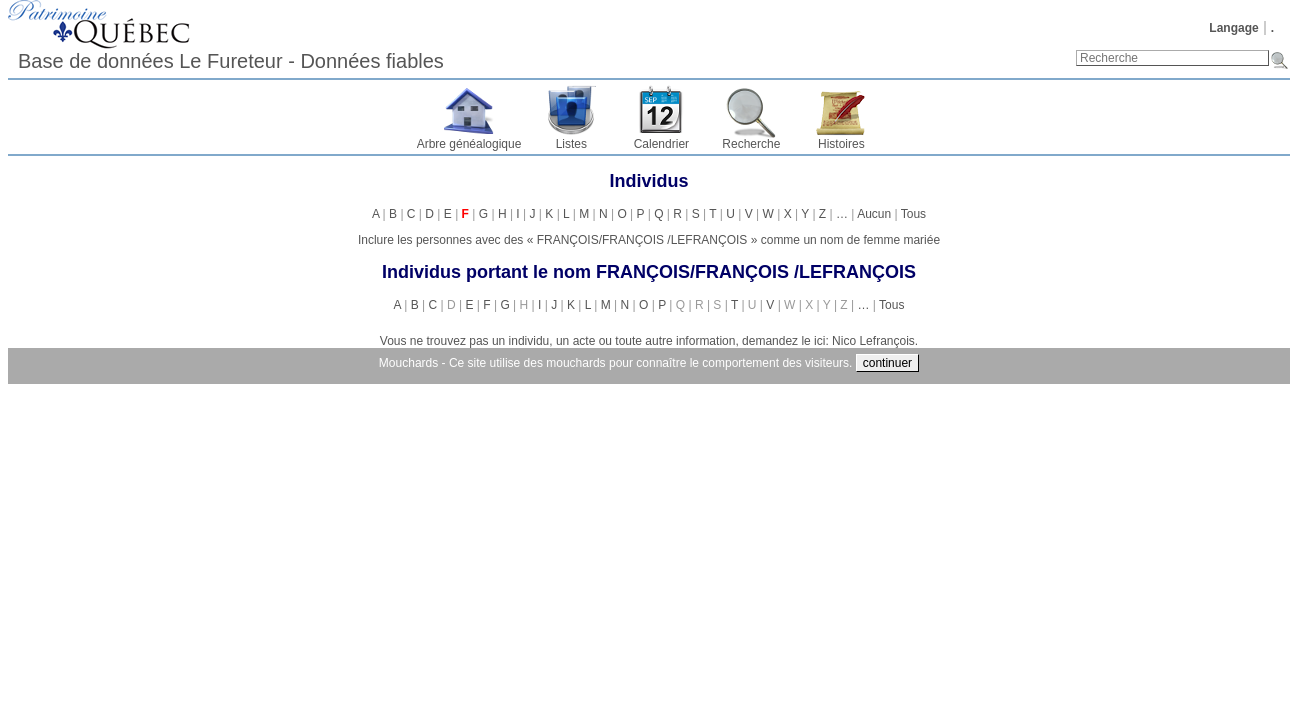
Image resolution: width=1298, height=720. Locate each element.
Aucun (874, 214)
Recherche (751, 144)
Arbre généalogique (469, 144)
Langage (1233, 28)
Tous (913, 214)
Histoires (841, 144)
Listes (571, 144)
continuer (887, 363)
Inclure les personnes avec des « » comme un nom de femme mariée (649, 240)
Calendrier (661, 144)
